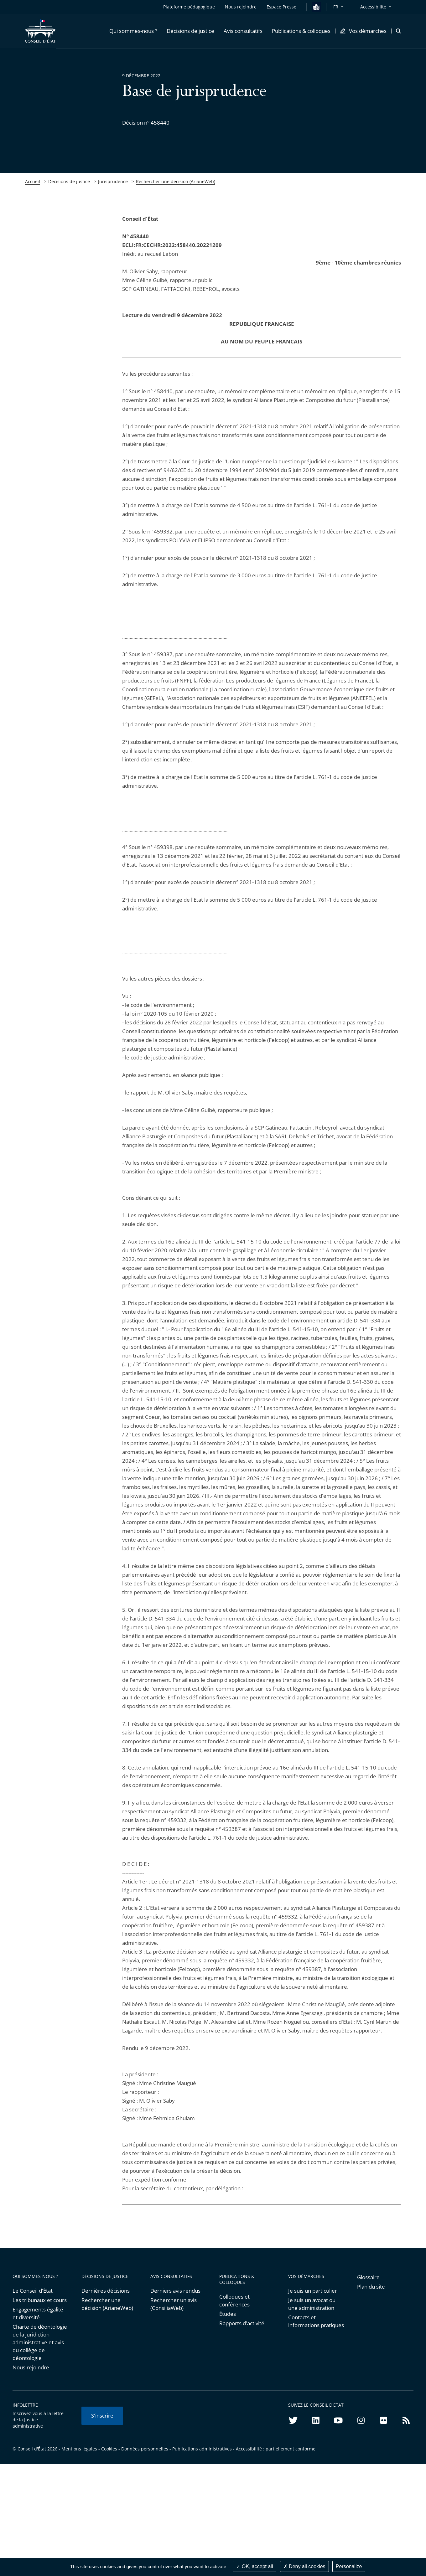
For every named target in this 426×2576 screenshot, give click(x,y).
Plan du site (371, 2286)
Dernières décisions (105, 2290)
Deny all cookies (304, 2566)
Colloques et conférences (234, 2300)
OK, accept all (254, 2566)
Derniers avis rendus (175, 2290)
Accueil (32, 181)
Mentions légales (79, 2449)
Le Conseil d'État (33, 2290)
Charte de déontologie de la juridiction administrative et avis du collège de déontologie (40, 2342)
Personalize (349, 2566)
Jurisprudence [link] (113, 181)
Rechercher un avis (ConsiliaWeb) (173, 2303)
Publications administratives (202, 2449)
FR (335, 7)
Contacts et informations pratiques (316, 2321)
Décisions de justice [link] (69, 181)
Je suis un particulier (312, 2290)
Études (227, 2313)
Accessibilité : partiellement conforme (275, 2449)
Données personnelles (144, 2449)
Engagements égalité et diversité (38, 2313)
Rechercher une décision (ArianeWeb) (175, 181)
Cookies (109, 2449)
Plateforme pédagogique (189, 7)
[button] (133, 31)
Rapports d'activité (241, 2323)
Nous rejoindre (31, 2367)
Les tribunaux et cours (40, 2300)
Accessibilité (373, 7)
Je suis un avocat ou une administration (311, 2303)
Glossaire (368, 2277)
